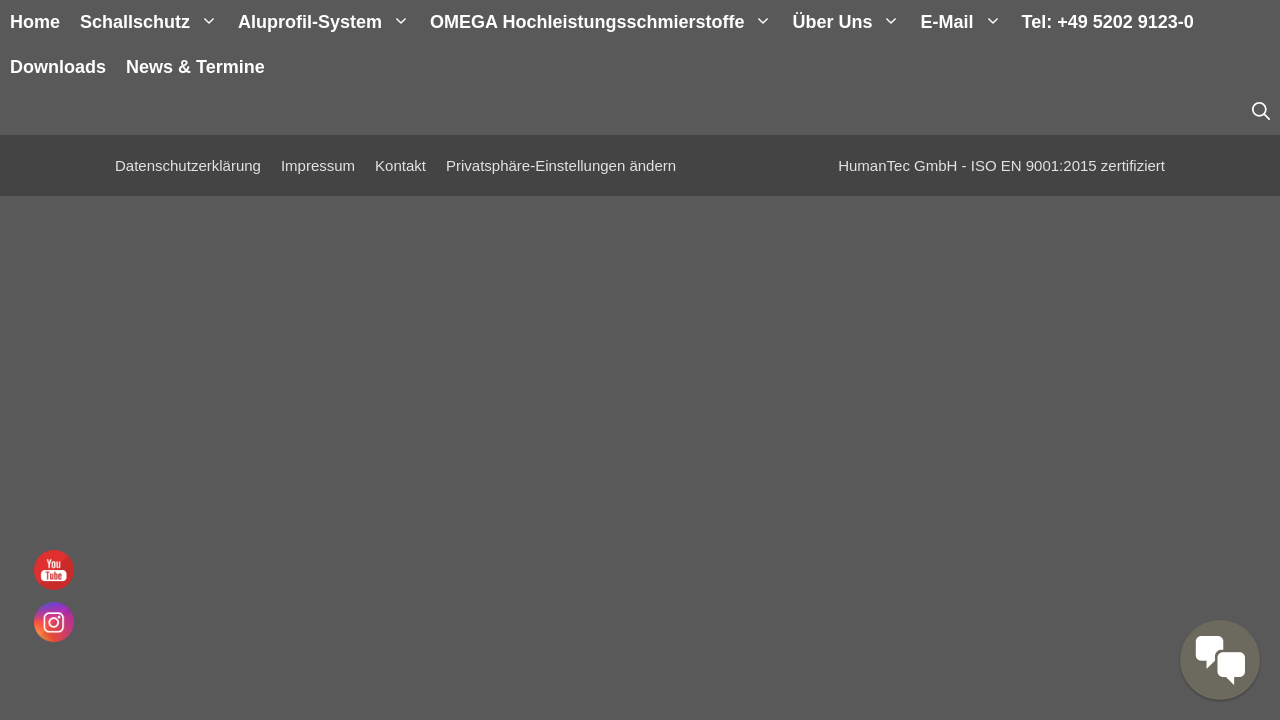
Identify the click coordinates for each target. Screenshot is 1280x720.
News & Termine (195, 67)
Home (35, 22)
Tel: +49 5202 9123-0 (1108, 22)
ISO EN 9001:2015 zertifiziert (1068, 165)
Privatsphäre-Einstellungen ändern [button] (561, 165)
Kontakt (400, 165)
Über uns (851, 22)
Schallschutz (154, 22)
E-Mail (965, 22)
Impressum (318, 165)
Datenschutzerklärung (188, 165)
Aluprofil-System (329, 22)
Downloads (58, 67)
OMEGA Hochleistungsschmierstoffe (606, 22)
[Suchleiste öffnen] (1261, 112)
